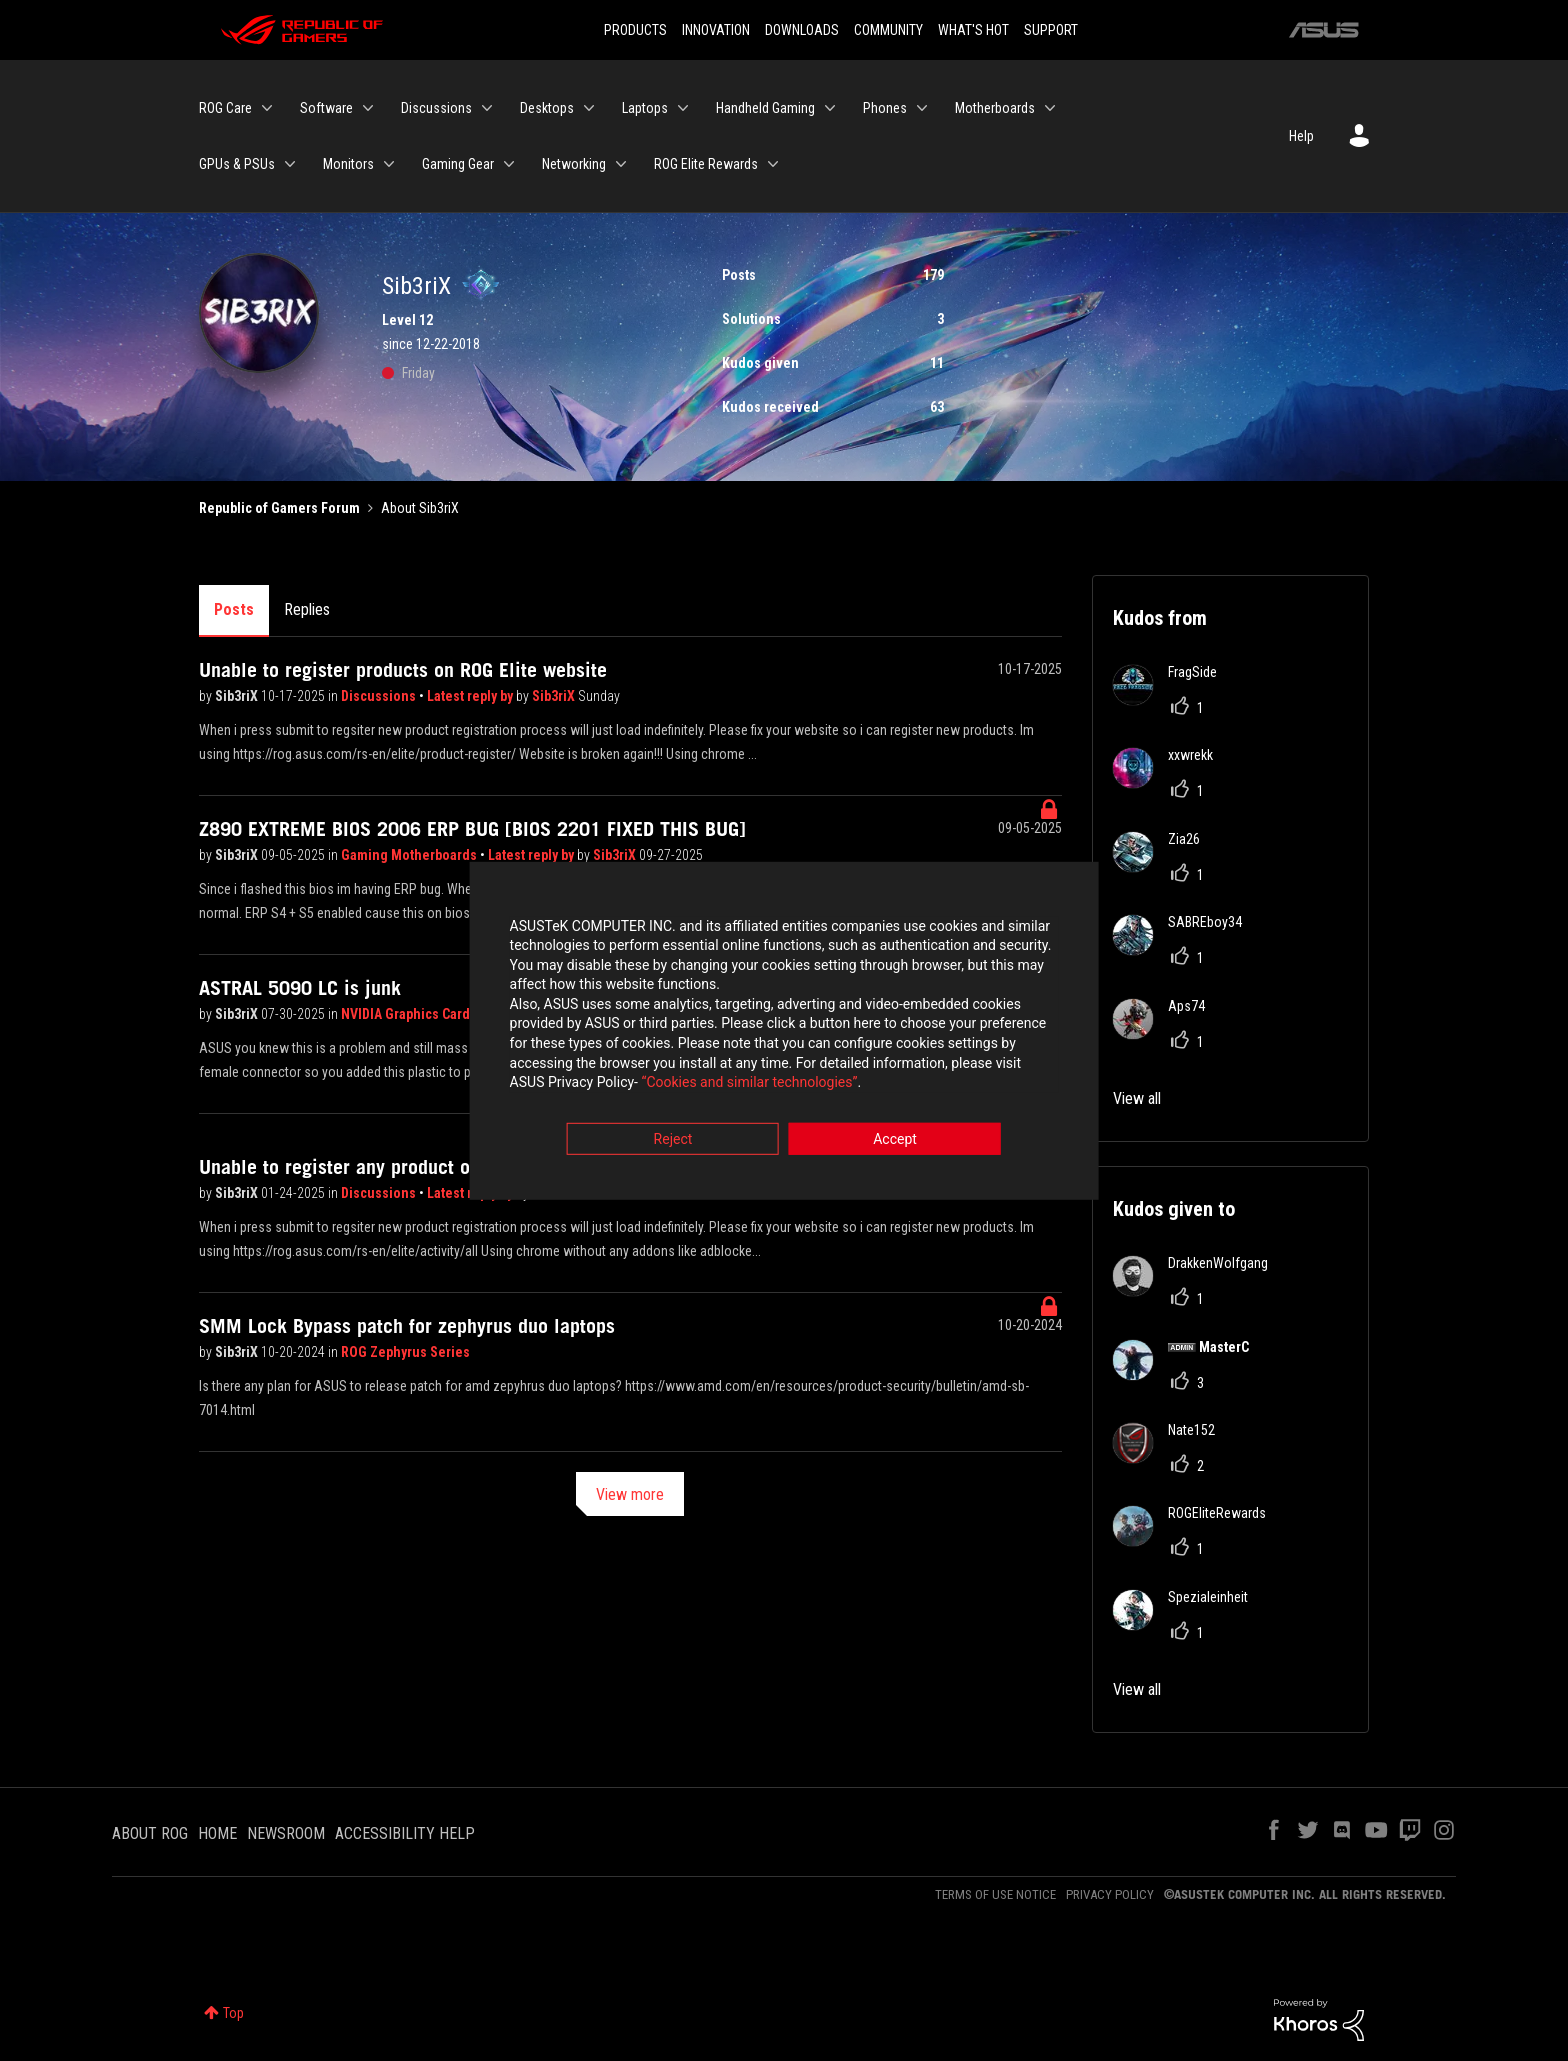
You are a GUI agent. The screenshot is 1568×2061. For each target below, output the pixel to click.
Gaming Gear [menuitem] (458, 164)
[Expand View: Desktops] (589, 108)
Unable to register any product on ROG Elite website (416, 1167)
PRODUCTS (635, 30)
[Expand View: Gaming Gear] (509, 164)
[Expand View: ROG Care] (267, 108)
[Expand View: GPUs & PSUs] (290, 164)
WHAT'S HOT (973, 30)
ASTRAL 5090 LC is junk (300, 988)
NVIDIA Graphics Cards (409, 1014)
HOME (217, 1833)
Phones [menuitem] (885, 108)
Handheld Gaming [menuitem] (765, 108)
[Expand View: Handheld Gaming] (830, 108)
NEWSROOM (286, 1833)
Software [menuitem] (326, 108)
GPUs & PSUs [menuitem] (237, 164)
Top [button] (233, 2013)
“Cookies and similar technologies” (653, 1085)
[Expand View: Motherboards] (1050, 108)
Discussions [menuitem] (436, 108)
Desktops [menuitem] (547, 108)
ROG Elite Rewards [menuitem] (706, 164)
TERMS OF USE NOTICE (995, 1894)
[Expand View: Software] (368, 108)
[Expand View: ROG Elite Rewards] (773, 164)
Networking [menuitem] (574, 164)
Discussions (380, 696)
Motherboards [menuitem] (995, 108)
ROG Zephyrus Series (405, 1352)
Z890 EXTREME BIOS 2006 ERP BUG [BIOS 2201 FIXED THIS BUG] (472, 829)
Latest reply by (471, 696)
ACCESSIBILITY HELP (405, 1833)
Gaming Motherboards (410, 855)
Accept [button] (895, 1141)
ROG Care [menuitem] (225, 108)
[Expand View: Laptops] (683, 108)
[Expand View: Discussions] (487, 108)
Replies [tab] (307, 609)
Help (1301, 136)
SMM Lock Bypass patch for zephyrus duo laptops (407, 1326)
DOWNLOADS (802, 30)
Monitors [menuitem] (348, 164)
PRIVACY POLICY (1110, 1894)
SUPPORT (1051, 30)
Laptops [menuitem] (645, 108)
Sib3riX (238, 696)
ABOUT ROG (150, 1833)
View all (1137, 1098)
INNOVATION (716, 30)
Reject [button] (673, 1141)
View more (630, 1494)
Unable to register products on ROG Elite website (403, 670)
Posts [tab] (234, 609)
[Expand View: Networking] (621, 164)
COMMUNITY (888, 30)
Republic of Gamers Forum (279, 508)
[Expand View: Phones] (922, 108)
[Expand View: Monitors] (389, 164)
